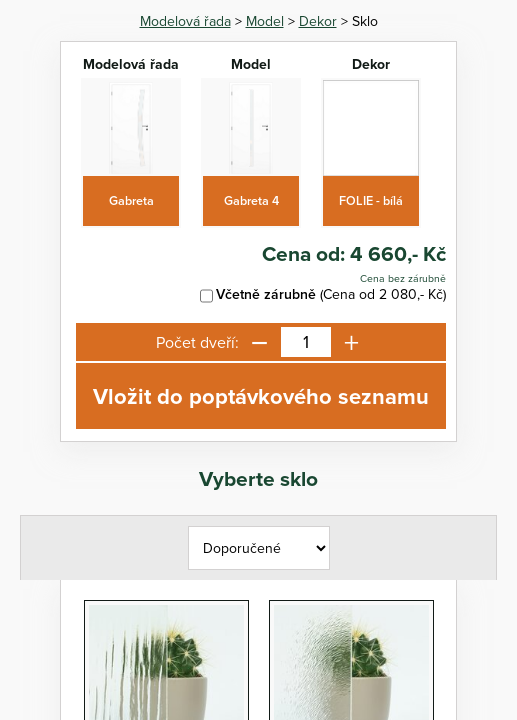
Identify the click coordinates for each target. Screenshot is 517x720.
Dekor (318, 21)
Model (265, 21)
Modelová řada (185, 21)
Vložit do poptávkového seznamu (261, 396)
